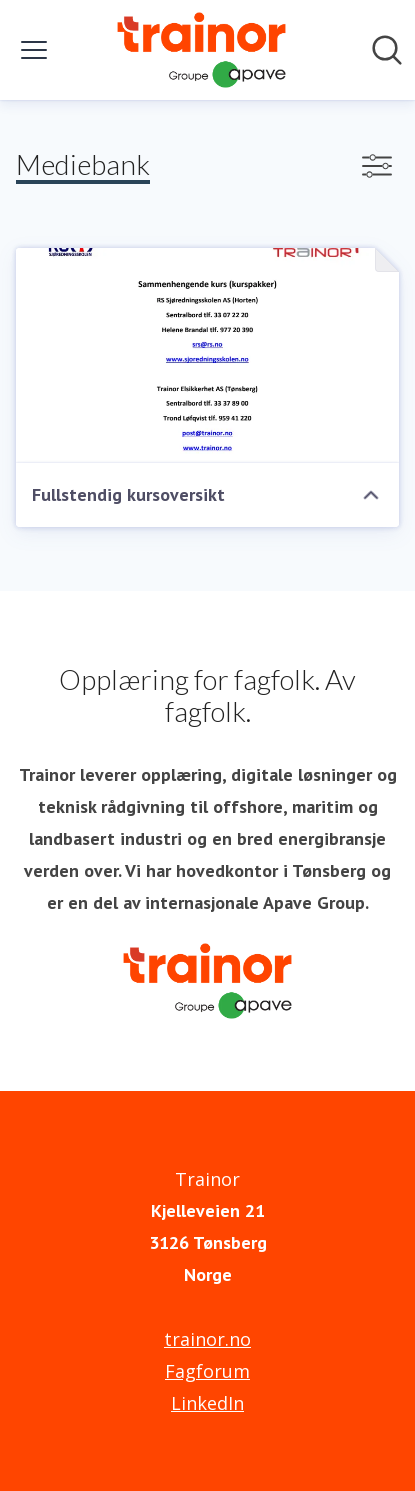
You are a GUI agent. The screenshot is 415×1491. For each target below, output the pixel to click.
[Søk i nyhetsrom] (387, 50)
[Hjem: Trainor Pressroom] (201, 50)
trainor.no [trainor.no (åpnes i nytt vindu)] (207, 1339)
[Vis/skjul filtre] (377, 166)
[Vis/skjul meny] (34, 50)
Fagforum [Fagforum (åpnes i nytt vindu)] (207, 1371)
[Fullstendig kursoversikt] (207, 355)
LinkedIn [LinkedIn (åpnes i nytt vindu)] (207, 1403)
